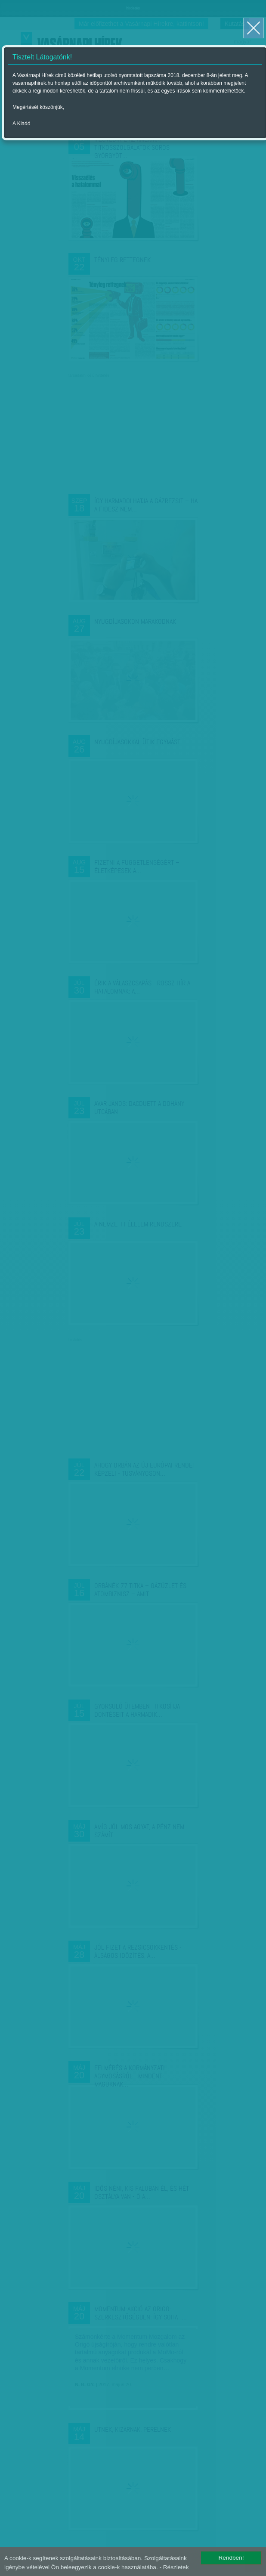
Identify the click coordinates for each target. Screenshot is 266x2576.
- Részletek (174, 2567)
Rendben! (231, 2557)
